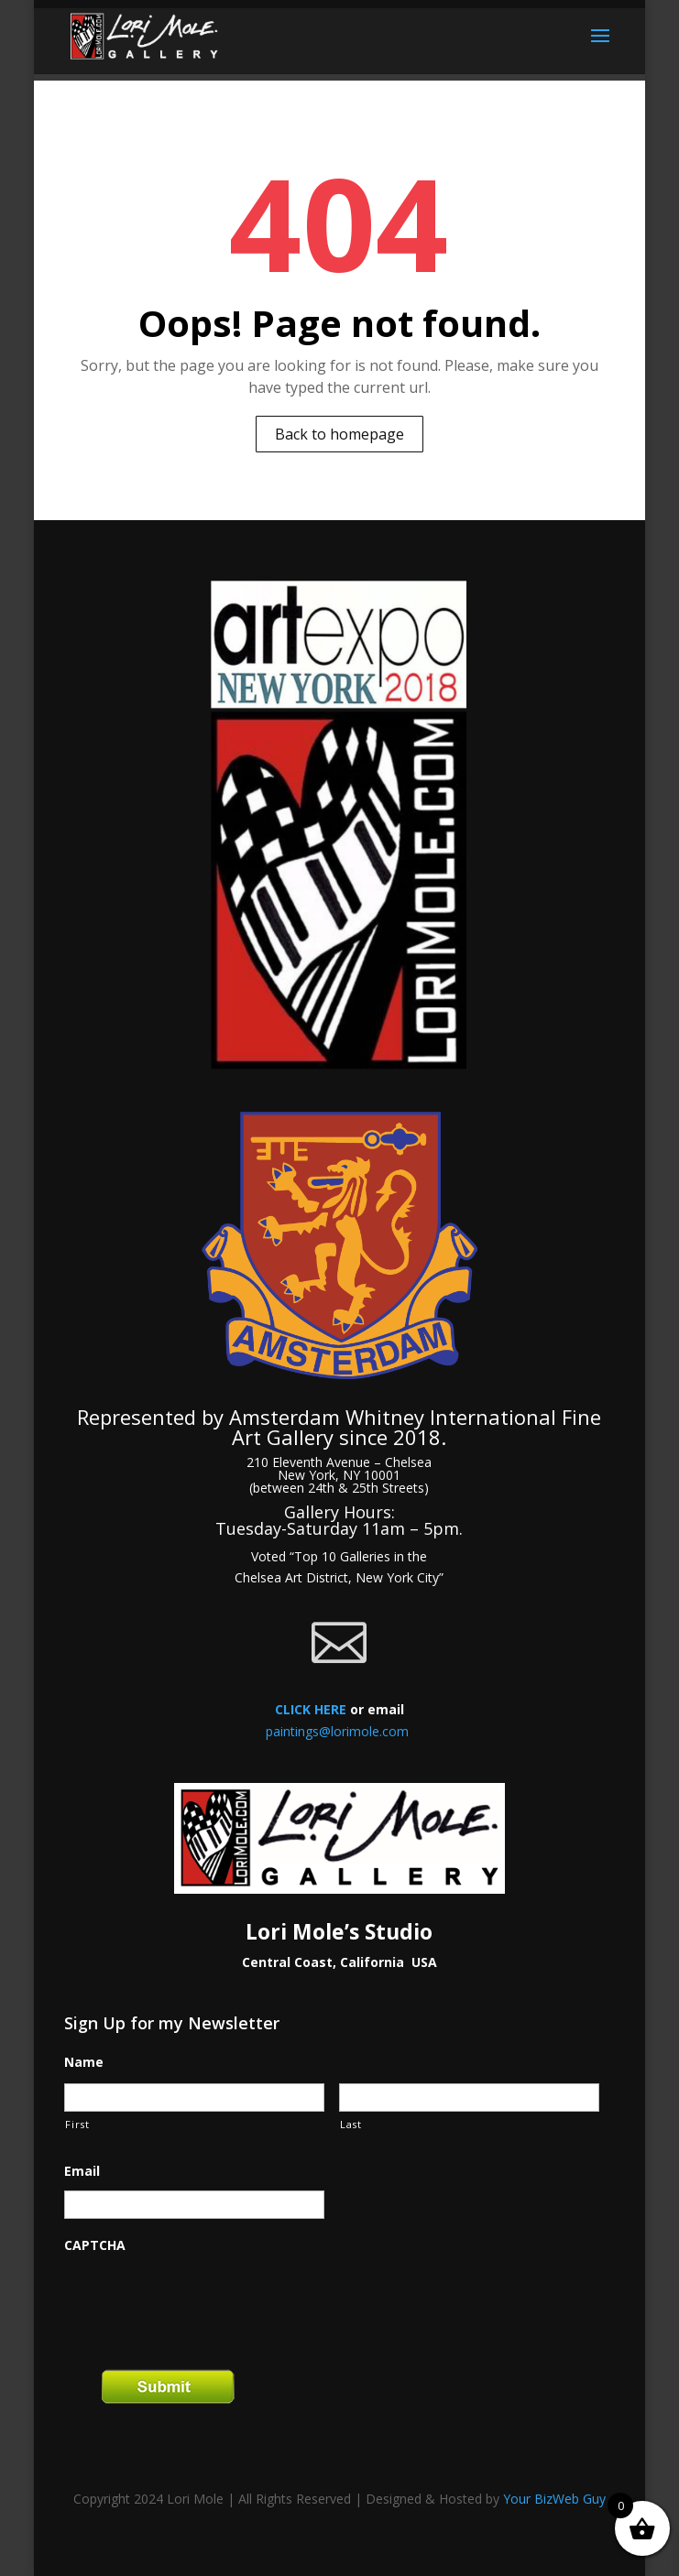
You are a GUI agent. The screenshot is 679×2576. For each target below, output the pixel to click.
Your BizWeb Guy (554, 2498)
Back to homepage (339, 434)
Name (84, 2062)
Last (351, 2124)
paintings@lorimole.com (337, 1731)
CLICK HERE (310, 1709)
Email (82, 2171)
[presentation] (203, 2300)
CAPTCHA (95, 2245)
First (77, 2124)
